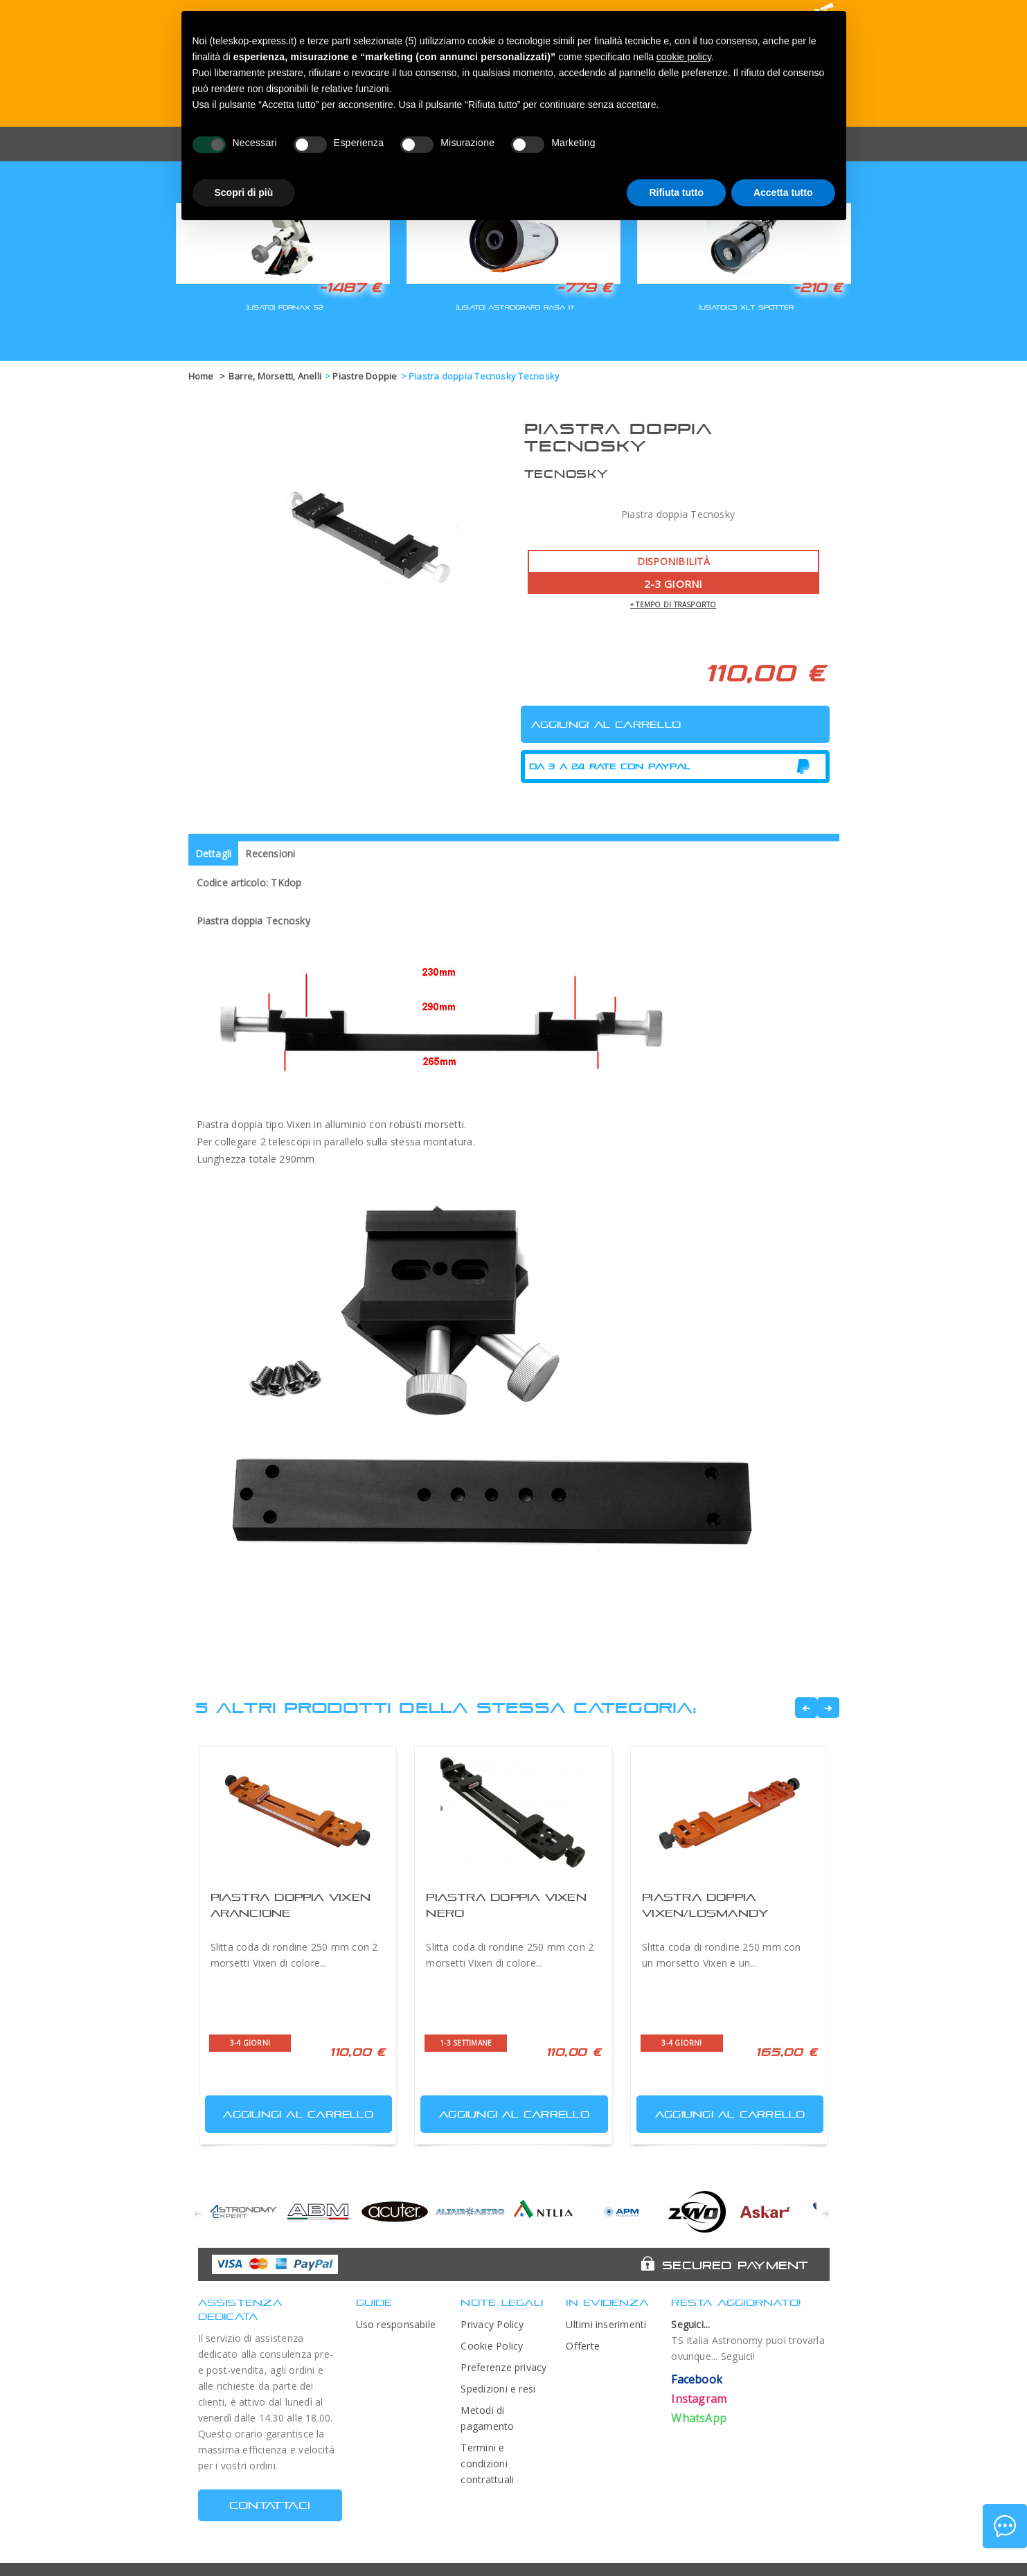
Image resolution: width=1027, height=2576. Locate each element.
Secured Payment (735, 2265)
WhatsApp (698, 2418)
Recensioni (270, 853)
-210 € (818, 287)
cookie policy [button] (684, 56)
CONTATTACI (269, 2505)
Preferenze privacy (503, 2367)
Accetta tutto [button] (783, 192)
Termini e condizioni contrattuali (487, 2463)
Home (201, 376)
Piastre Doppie (364, 376)
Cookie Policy (492, 2345)
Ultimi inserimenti (606, 2324)
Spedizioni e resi (498, 2388)
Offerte (583, 2345)
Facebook (696, 2379)
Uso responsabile (396, 2324)
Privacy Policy (492, 2324)
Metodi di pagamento (487, 2418)
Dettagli (213, 853)
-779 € (584, 287)
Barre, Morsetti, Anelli (275, 376)
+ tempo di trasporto (673, 604)
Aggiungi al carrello (290, 2111)
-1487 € (350, 287)
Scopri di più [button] (244, 192)
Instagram (698, 2398)
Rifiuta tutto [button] (676, 192)
